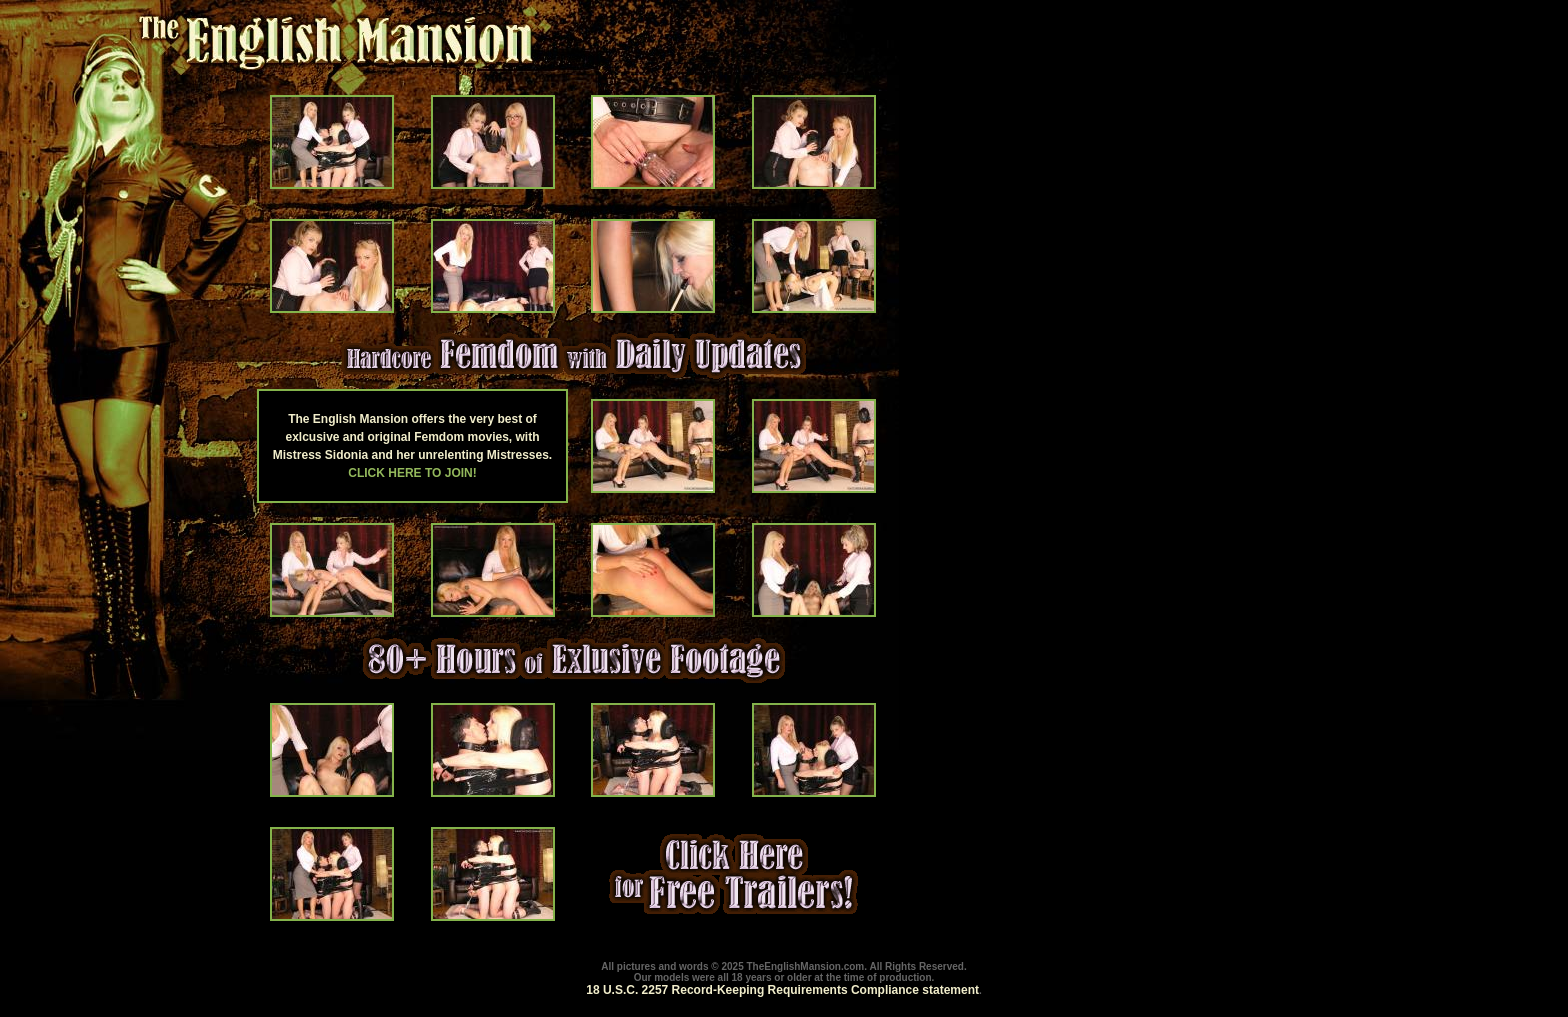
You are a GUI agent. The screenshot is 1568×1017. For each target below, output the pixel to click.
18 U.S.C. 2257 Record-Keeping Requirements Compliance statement (782, 990)
